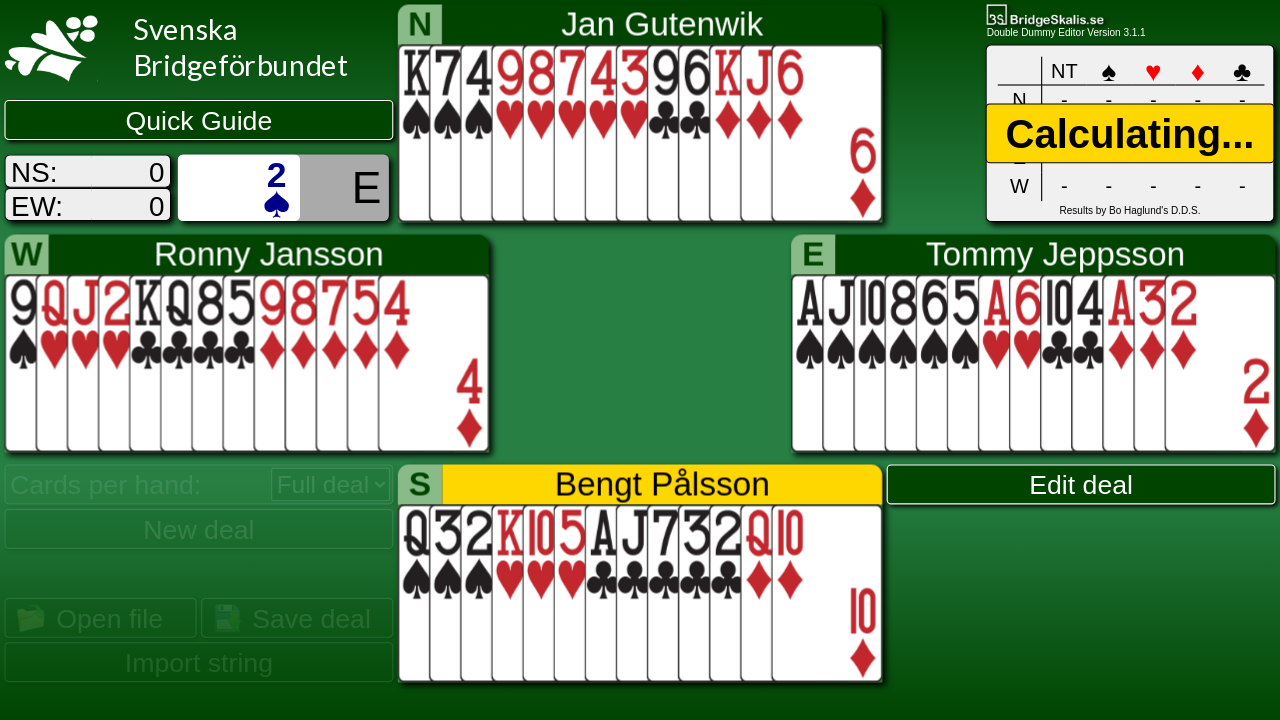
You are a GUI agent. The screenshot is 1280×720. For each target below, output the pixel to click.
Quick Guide (199, 121)
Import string (199, 663)
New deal (198, 529)
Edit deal (1081, 485)
